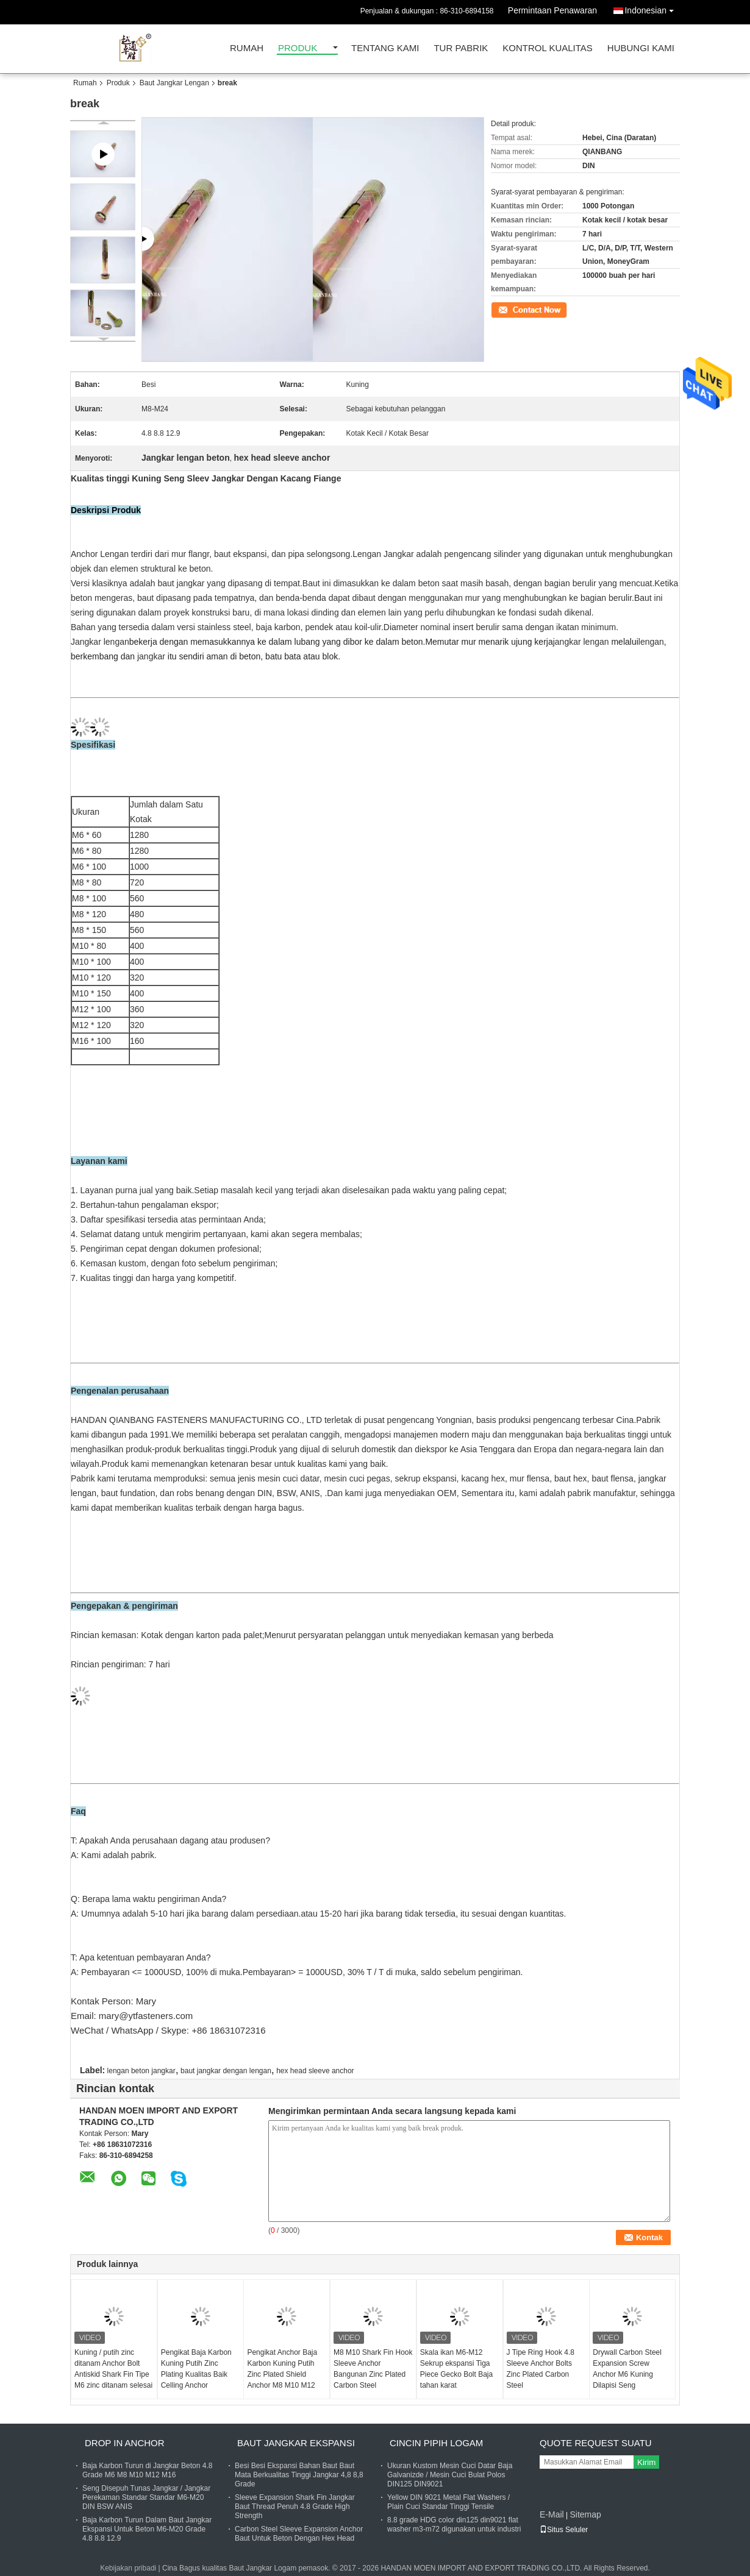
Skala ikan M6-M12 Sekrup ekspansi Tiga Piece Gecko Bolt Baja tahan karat (456, 2369)
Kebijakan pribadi (128, 2568)
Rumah (246, 48)
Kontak (502, 309)
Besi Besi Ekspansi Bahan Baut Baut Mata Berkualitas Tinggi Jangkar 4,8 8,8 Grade (299, 2474)
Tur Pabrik (461, 48)
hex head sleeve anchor (315, 2071)
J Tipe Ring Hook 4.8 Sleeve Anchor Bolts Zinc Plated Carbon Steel (540, 2369)
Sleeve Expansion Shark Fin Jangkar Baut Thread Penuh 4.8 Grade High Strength (295, 2506)
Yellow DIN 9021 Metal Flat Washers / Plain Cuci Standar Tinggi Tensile (448, 2502)
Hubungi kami (640, 48)
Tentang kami (385, 48)
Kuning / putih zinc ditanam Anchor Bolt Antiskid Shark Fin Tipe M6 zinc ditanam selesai (113, 2369)
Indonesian (652, 8)
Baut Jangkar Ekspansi (296, 2443)
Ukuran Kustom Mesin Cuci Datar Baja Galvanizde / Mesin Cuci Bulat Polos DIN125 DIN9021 (449, 2474)
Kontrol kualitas (547, 48)
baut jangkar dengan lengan (225, 2071)
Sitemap (585, 2514)
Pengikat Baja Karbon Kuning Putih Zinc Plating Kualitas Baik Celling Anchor (196, 2369)
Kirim (646, 2462)
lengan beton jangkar (141, 2071)
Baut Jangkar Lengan (174, 83)
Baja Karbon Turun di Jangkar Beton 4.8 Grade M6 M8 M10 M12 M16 (147, 2470)
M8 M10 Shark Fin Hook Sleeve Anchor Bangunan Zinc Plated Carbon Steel (373, 2369)
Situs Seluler (564, 2529)
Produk (297, 48)
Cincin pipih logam (436, 2443)
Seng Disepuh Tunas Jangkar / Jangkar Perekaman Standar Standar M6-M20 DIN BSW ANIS (146, 2497)
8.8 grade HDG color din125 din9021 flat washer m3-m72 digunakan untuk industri (454, 2524)
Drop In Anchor (125, 2443)
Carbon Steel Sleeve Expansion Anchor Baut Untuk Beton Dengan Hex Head (299, 2533)
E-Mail (552, 2514)
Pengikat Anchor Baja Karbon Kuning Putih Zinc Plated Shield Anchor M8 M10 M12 (282, 2369)
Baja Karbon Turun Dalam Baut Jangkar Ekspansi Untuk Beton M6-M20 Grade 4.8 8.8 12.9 (147, 2529)
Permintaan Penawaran (552, 10)
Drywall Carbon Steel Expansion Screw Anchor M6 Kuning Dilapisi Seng (627, 2369)
